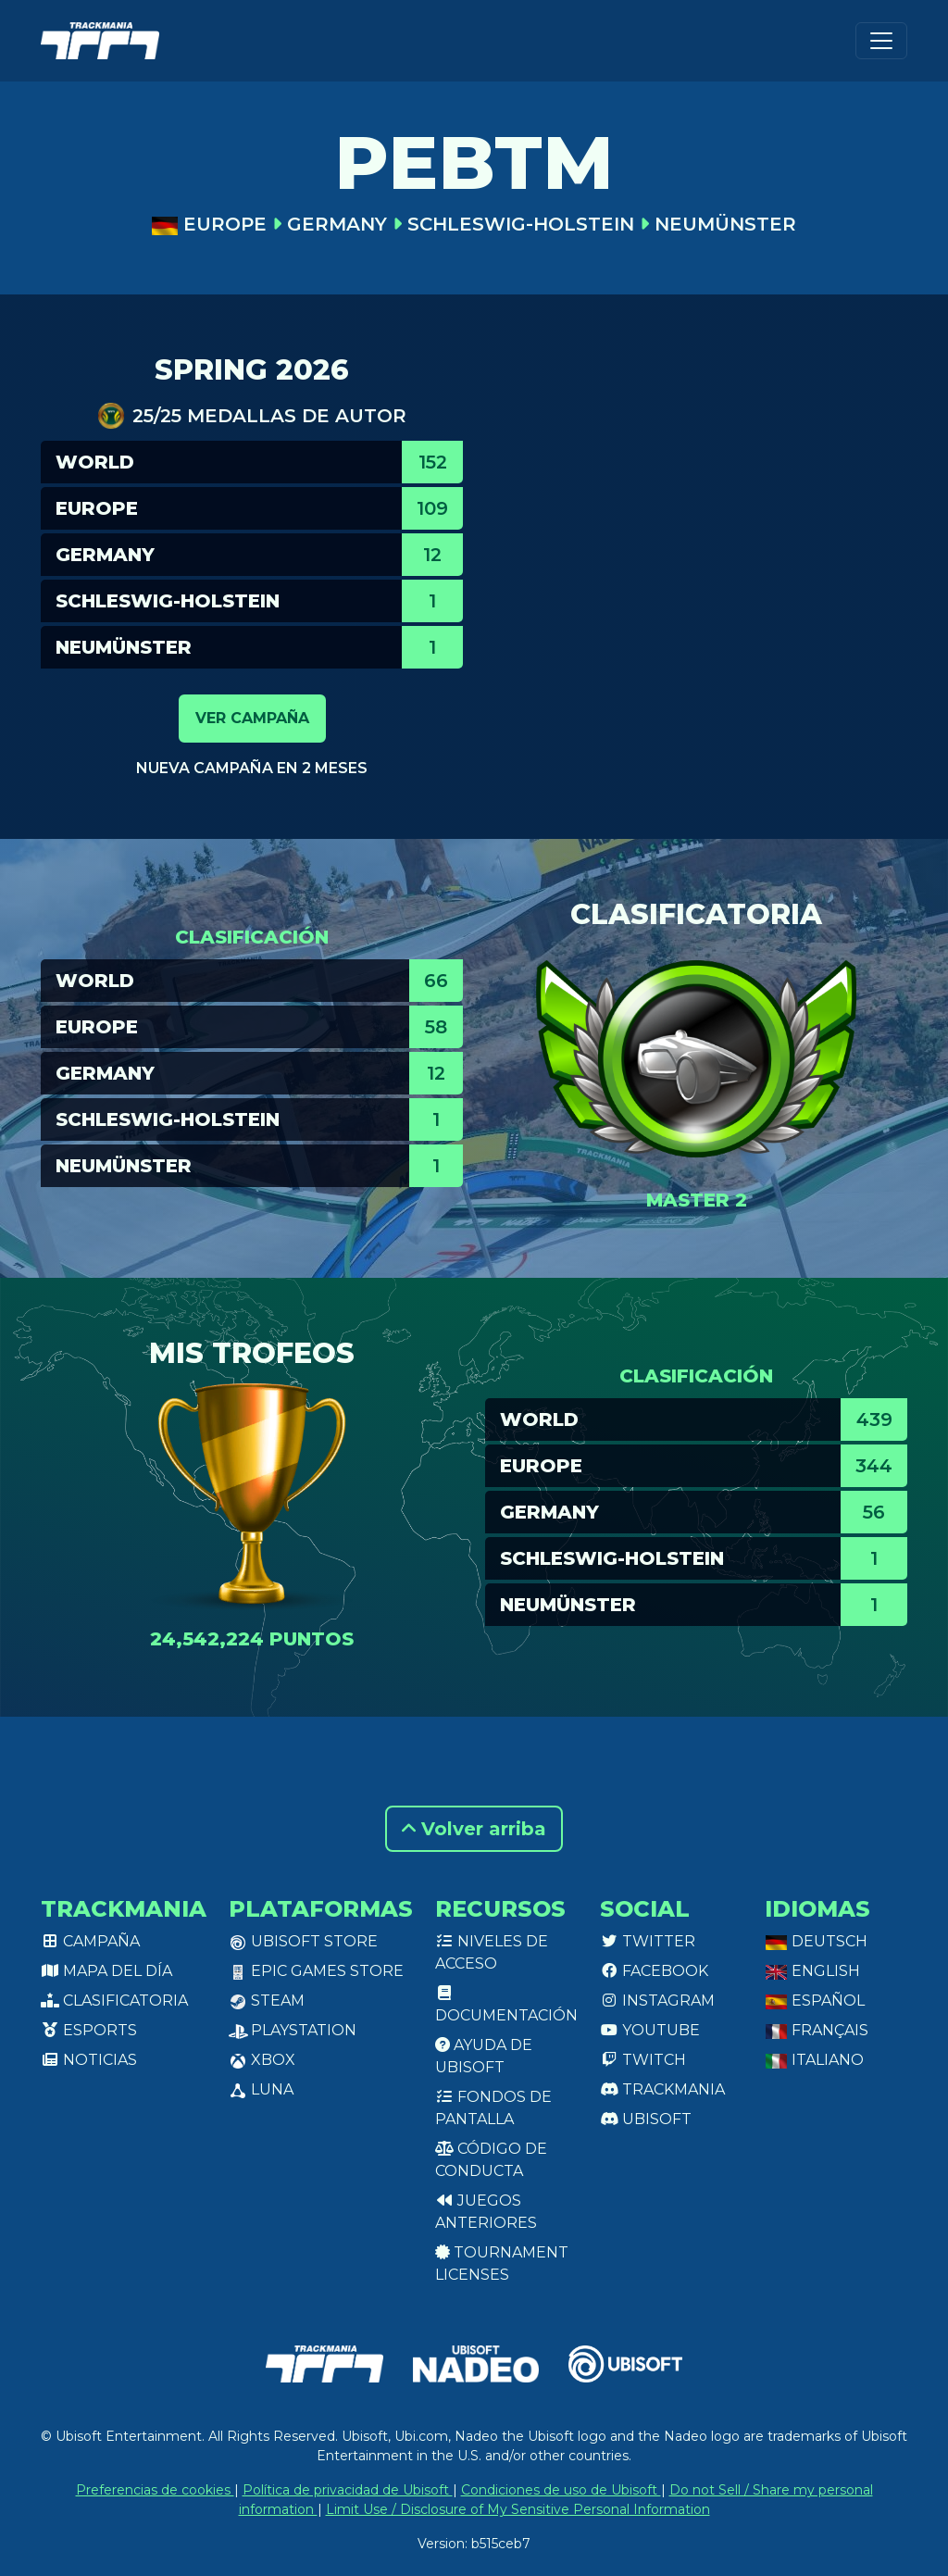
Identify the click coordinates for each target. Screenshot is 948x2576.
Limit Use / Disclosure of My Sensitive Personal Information (518, 2509)
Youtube (650, 2030)
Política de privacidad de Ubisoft (348, 2490)
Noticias (89, 2060)
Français (816, 2030)
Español (815, 2000)
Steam (267, 2000)
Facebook (654, 1971)
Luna (261, 2089)
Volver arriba (474, 1829)
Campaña (90, 1941)
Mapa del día (106, 1971)
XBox (262, 2060)
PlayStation (292, 2030)
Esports (89, 2030)
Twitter (647, 1941)
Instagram (657, 2000)
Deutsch (816, 1941)
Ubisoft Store (303, 1941)
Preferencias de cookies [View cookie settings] (155, 2490)
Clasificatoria (114, 2000)
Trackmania (662, 2089)
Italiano (814, 2060)
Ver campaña (252, 718)
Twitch (643, 2060)
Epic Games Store (316, 1971)
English (812, 1971)
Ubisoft (646, 2119)
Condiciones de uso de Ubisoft (561, 2490)
